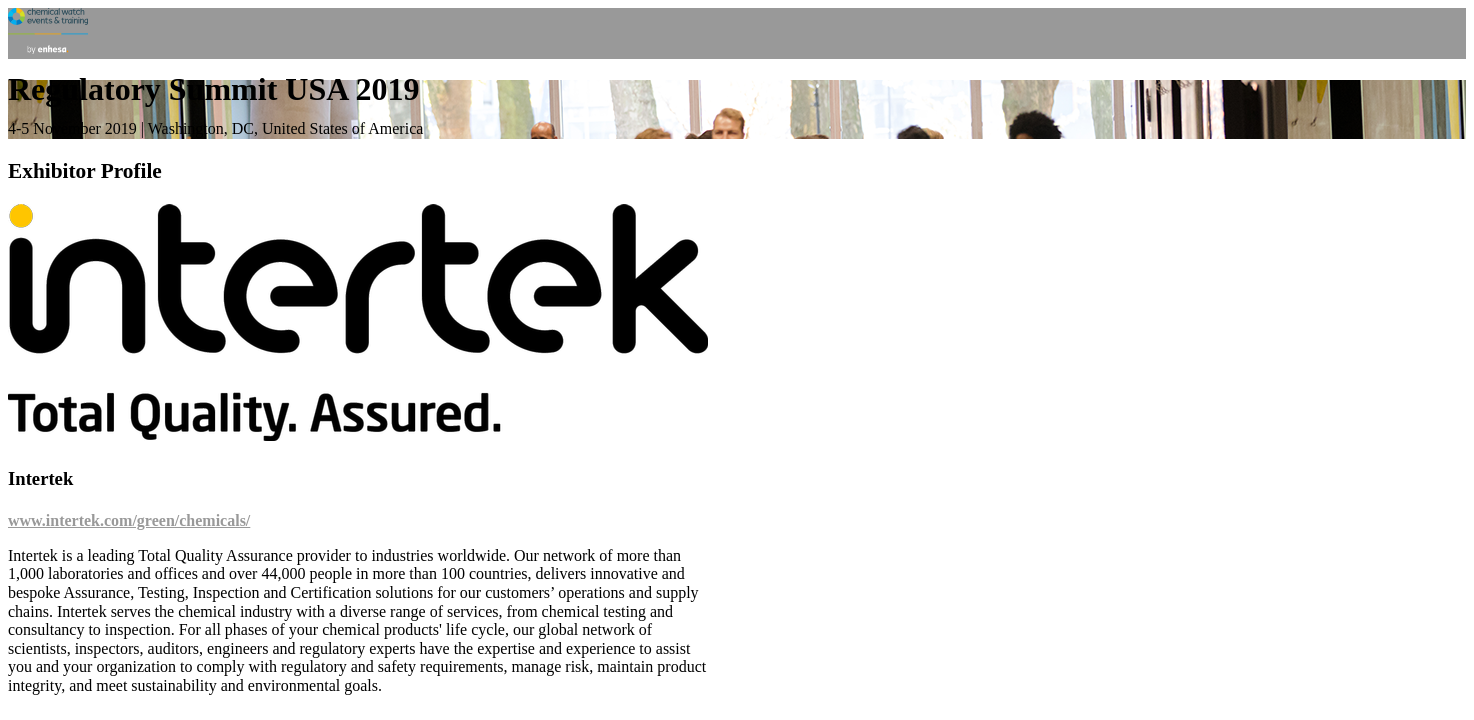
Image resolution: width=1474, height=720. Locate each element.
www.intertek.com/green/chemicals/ (129, 520)
